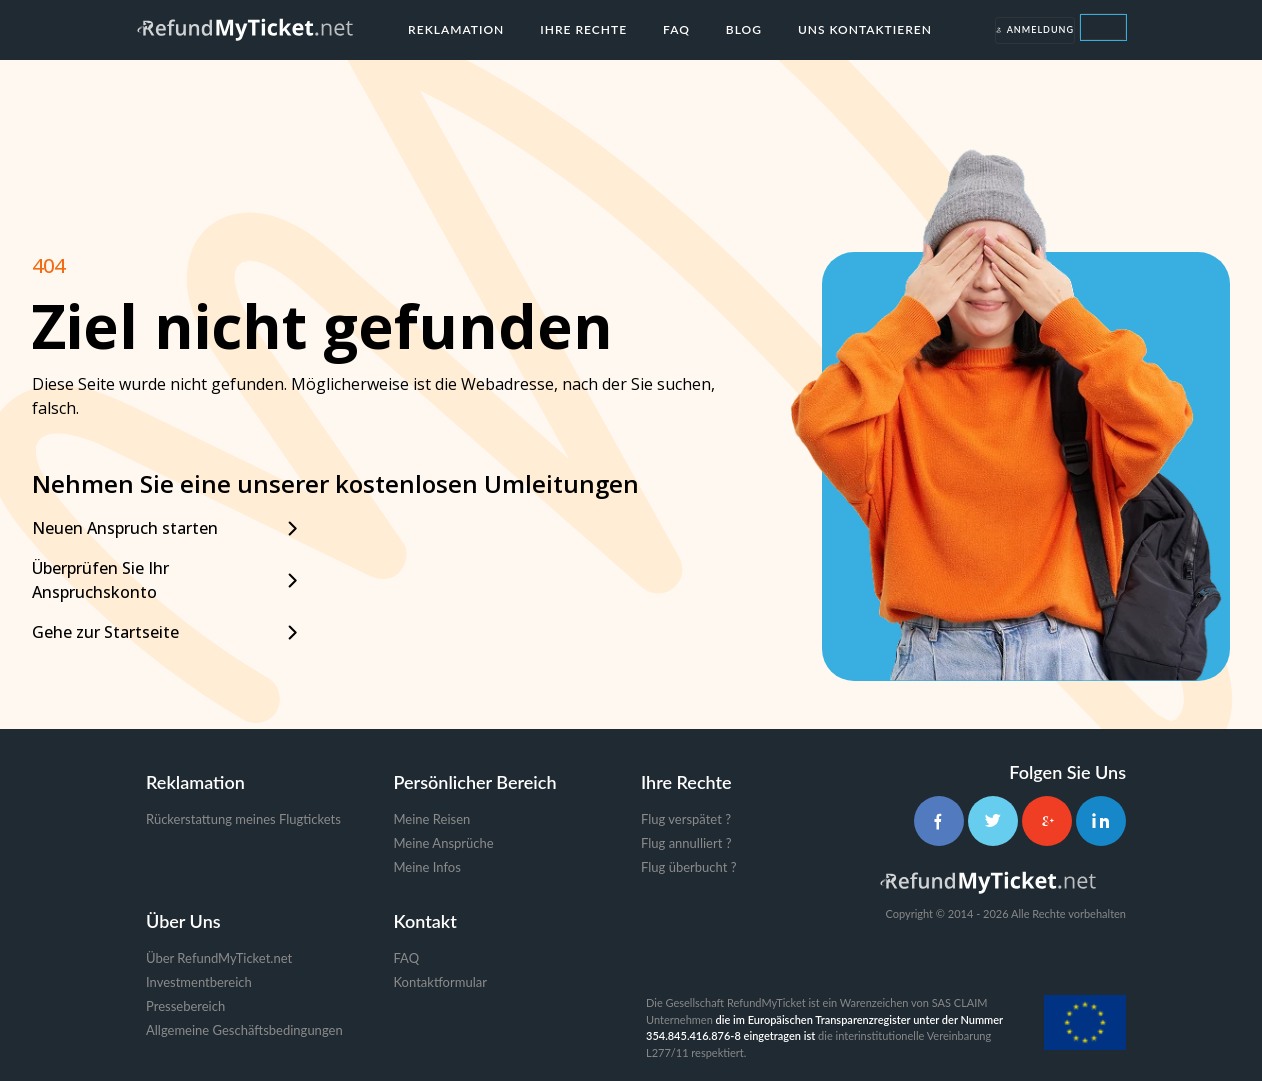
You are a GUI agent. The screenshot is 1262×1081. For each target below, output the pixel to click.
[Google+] (1047, 821)
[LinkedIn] (1101, 821)
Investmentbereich (199, 982)
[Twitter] (993, 821)
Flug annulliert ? (686, 843)
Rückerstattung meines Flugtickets (243, 819)
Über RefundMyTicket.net (219, 958)
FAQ (676, 29)
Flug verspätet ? (686, 819)
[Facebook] (939, 821)
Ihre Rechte (583, 29)
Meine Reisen (432, 819)
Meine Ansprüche (444, 843)
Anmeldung (1035, 30)
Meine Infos (427, 867)
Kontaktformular (440, 982)
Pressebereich (185, 1006)
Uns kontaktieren (865, 29)
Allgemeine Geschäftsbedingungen (244, 1030)
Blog (744, 29)
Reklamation (456, 29)
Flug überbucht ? (688, 867)
